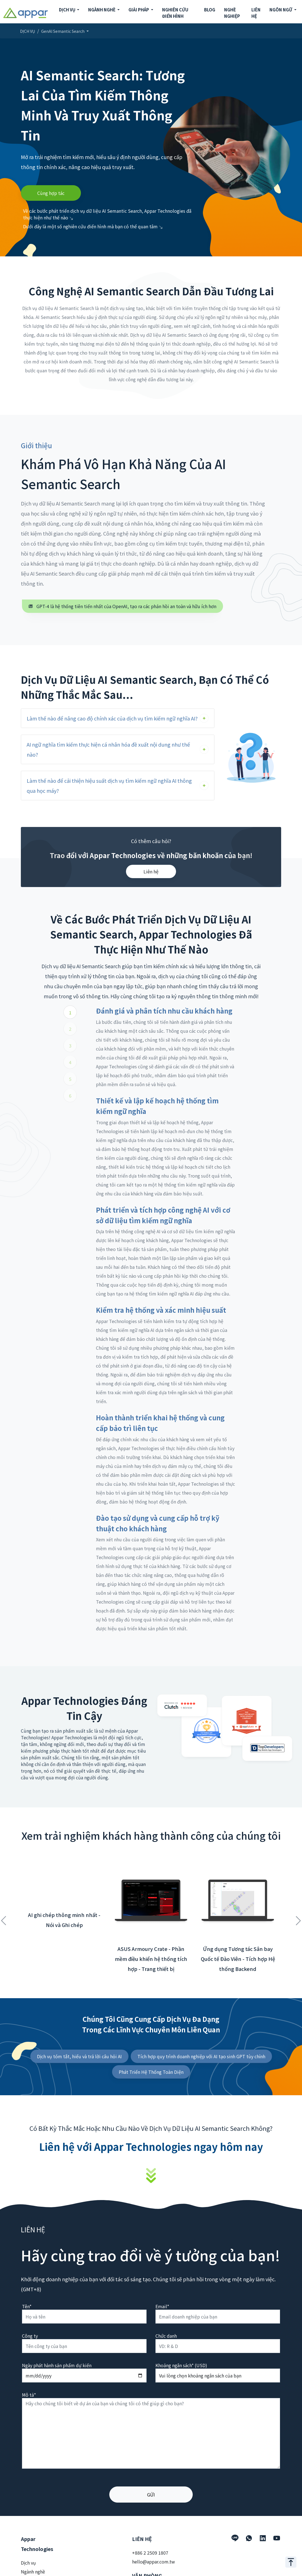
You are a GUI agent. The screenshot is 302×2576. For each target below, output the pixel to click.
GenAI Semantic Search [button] (63, 31)
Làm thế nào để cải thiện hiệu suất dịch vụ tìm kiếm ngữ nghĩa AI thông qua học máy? (109, 785)
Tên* (26, 2306)
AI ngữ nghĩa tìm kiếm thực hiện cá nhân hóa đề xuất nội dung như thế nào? (108, 749)
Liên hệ (151, 871)
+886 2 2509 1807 (150, 2552)
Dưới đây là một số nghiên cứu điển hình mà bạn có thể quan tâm (93, 226)
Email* (162, 2306)
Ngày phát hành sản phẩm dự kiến (56, 2365)
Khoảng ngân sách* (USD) (181, 2365)
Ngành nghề (33, 2571)
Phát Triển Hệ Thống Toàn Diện (151, 2072)
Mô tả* (29, 2394)
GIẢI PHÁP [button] (139, 10)
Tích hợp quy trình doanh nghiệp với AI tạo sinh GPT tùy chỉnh (201, 2056)
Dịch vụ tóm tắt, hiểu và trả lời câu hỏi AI (79, 2056)
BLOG (209, 10)
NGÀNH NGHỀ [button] (102, 10)
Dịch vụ (28, 2562)
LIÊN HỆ (256, 13)
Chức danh (166, 2335)
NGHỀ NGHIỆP (232, 13)
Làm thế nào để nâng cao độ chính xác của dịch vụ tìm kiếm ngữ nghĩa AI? (112, 718)
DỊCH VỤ (27, 31)
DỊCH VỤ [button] (67, 10)
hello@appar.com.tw (153, 2561)
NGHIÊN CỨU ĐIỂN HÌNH (175, 13)
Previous (3, 1917)
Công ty (30, 2335)
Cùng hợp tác (51, 193)
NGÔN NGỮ (281, 10)
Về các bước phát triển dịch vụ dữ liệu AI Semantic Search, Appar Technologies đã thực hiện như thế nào (107, 214)
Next (298, 1917)
